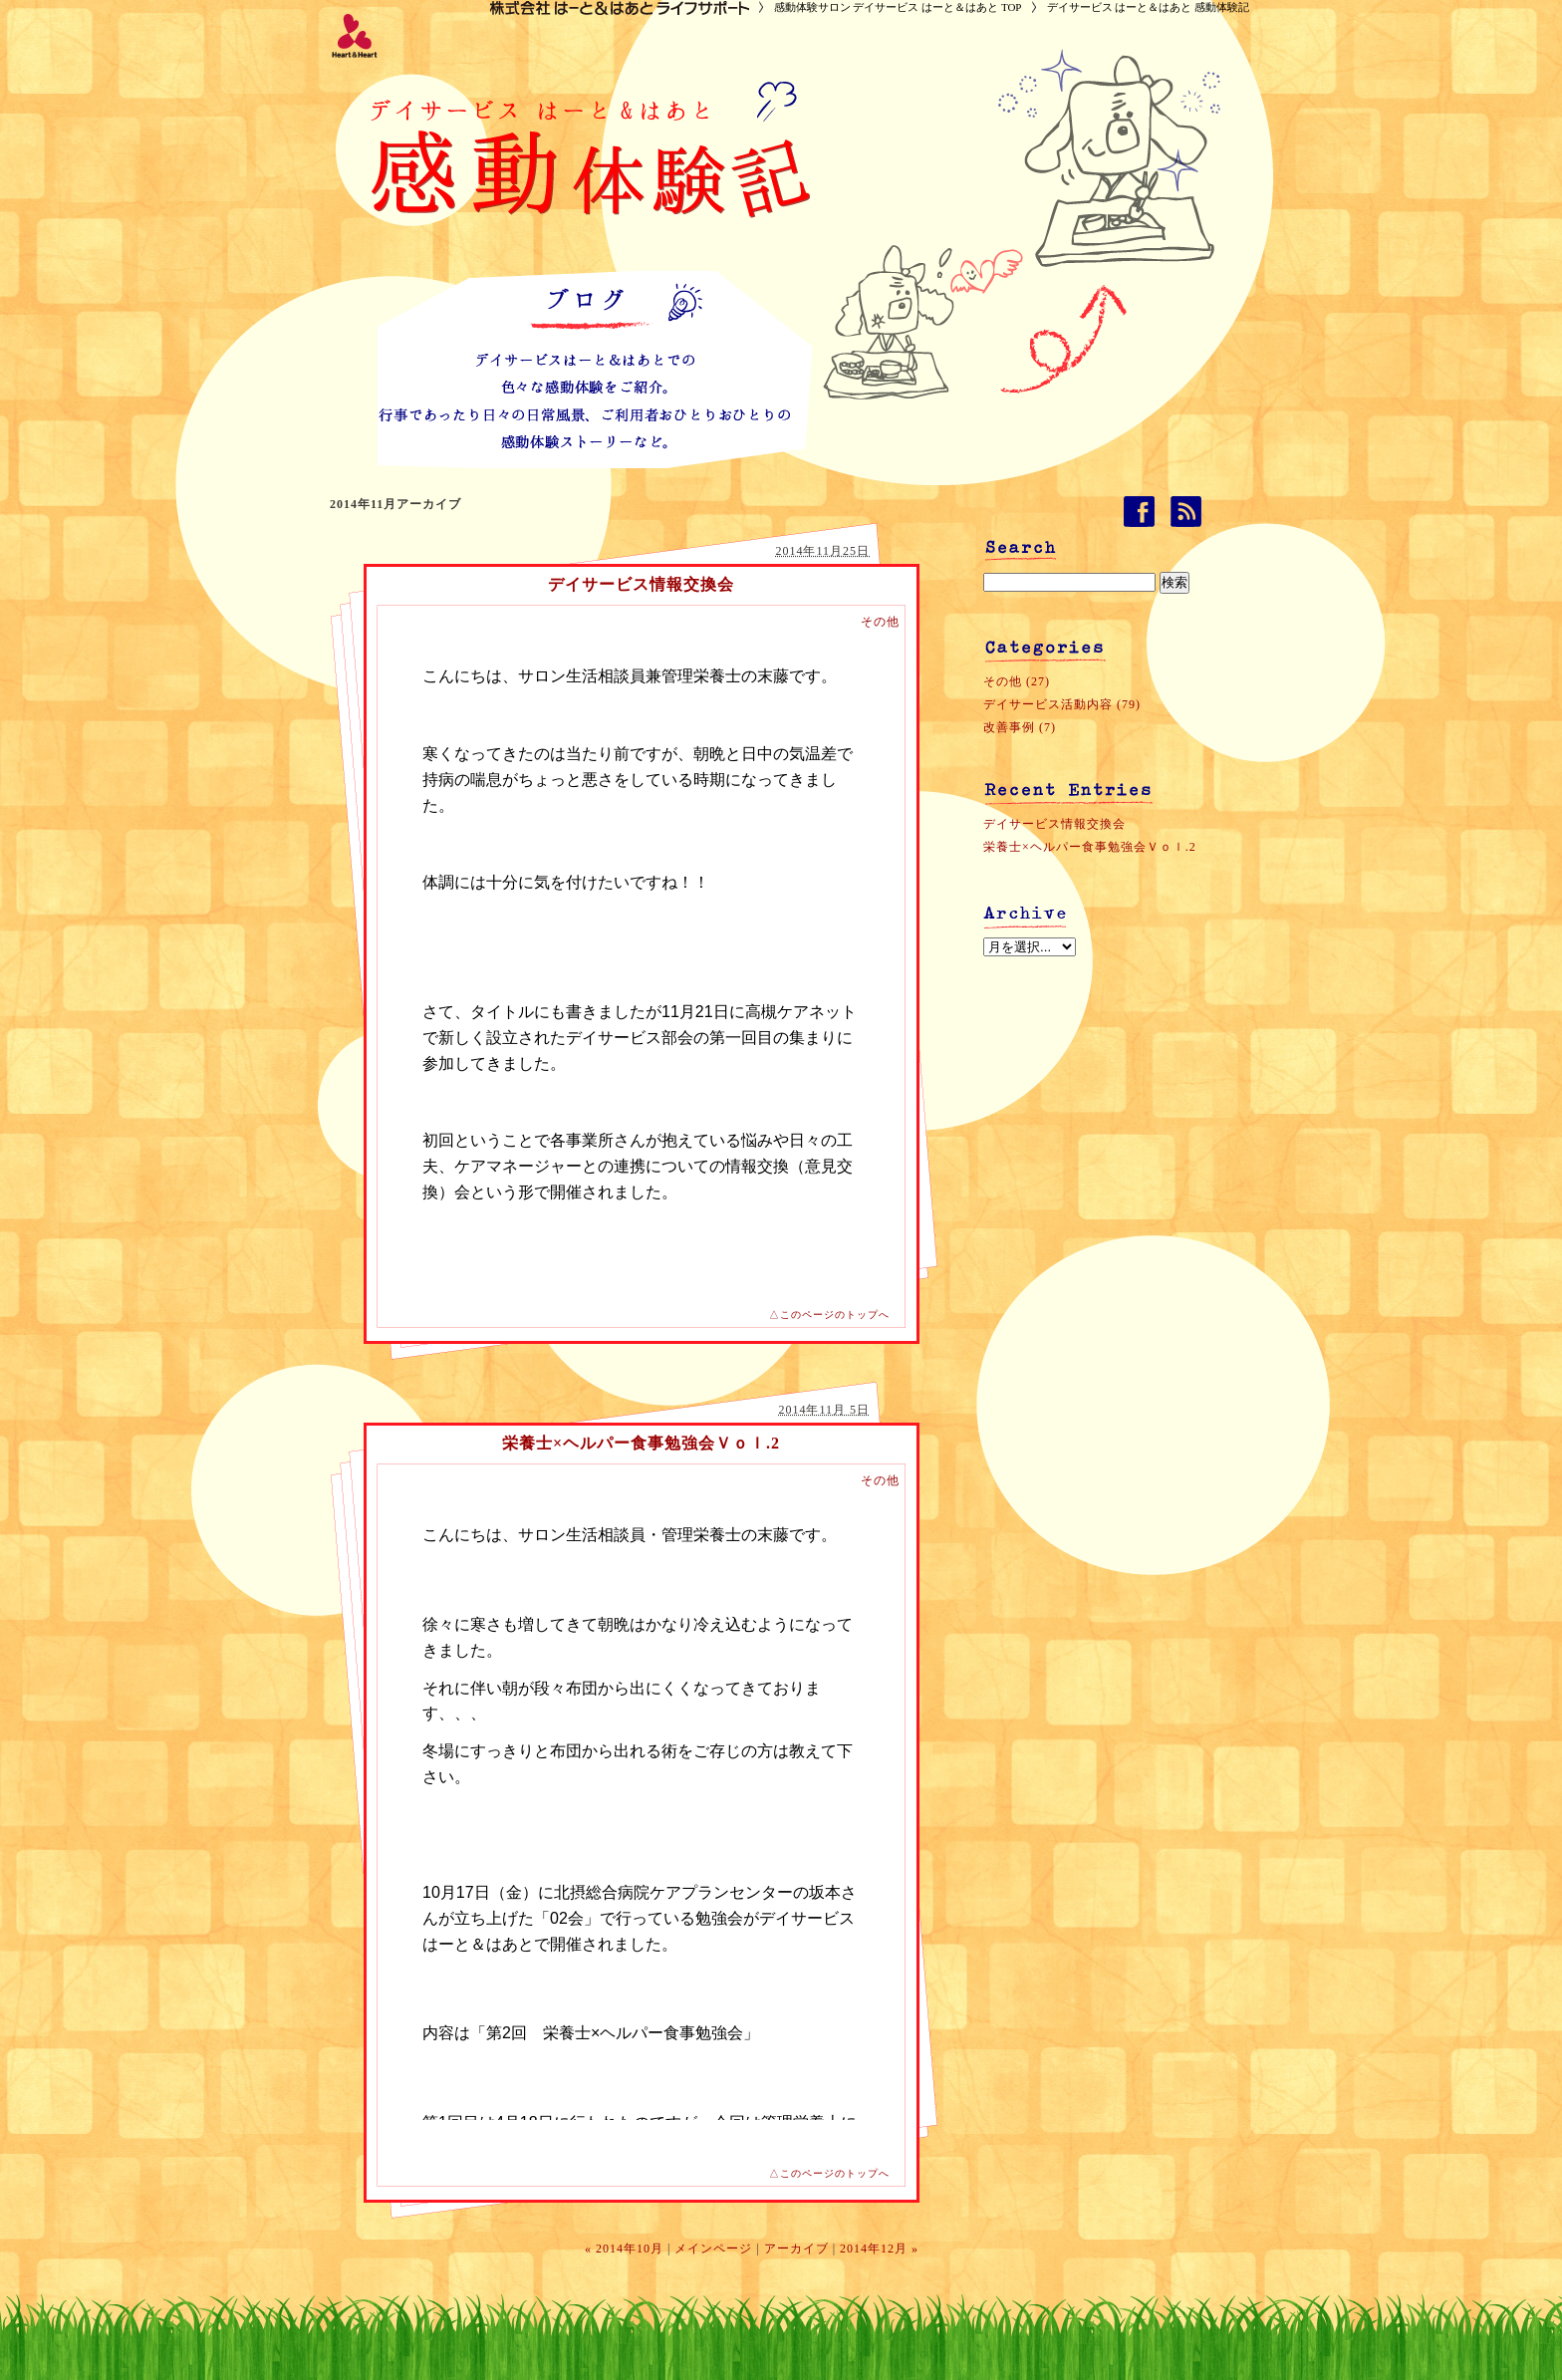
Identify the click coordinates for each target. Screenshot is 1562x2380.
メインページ (713, 2248)
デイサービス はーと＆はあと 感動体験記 (1148, 7)
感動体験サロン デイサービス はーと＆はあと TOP (898, 7)
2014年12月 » (879, 2248)
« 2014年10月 (624, 2248)
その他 (880, 622)
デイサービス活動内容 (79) (1062, 704)
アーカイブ (796, 2248)
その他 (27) (1016, 681)
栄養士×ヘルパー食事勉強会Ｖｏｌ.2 (641, 1443)
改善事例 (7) (1019, 727)
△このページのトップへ (829, 1314)
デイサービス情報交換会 (641, 584)
